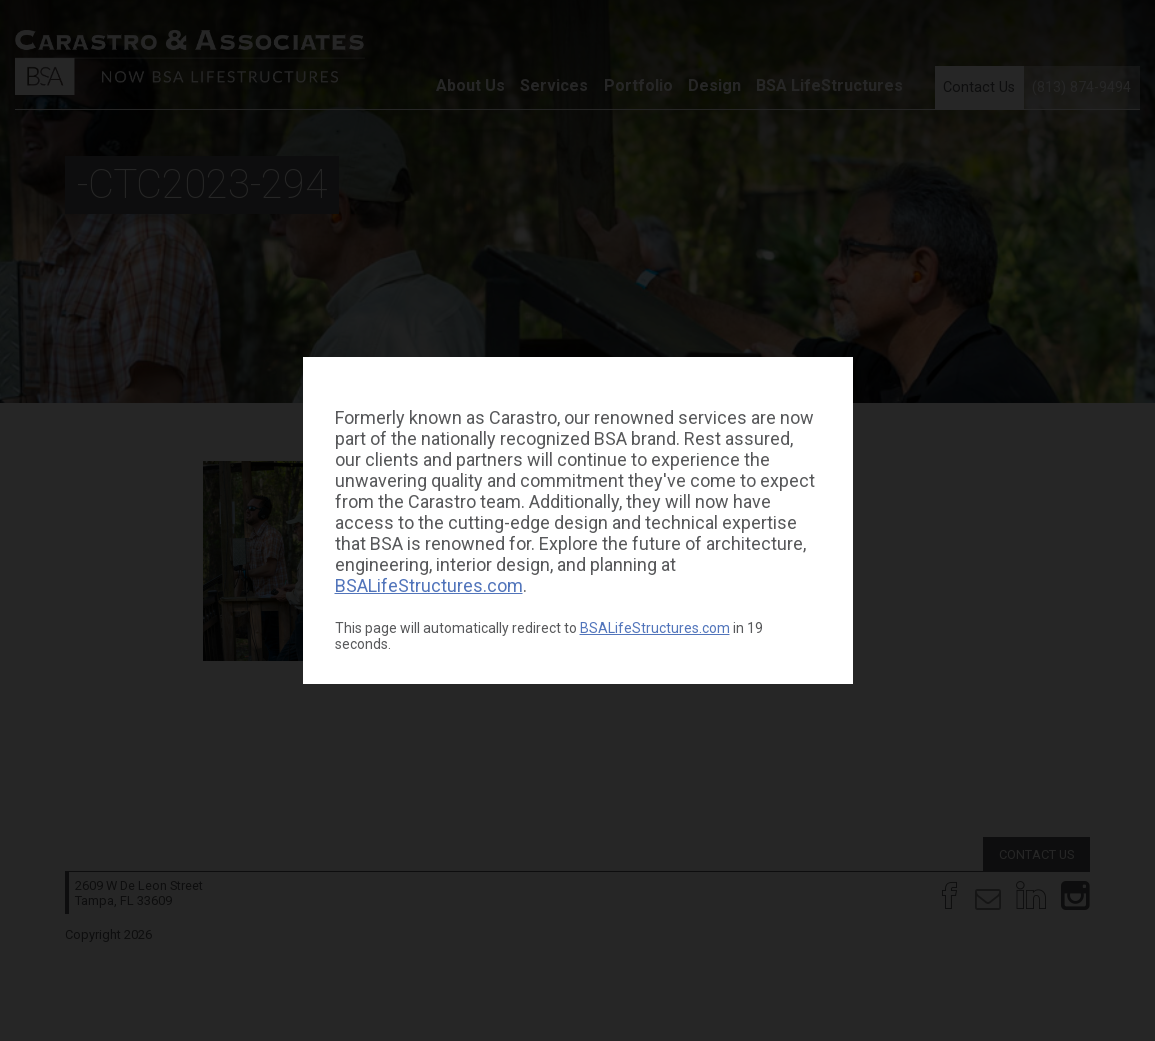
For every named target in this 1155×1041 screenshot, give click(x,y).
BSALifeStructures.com (429, 585)
